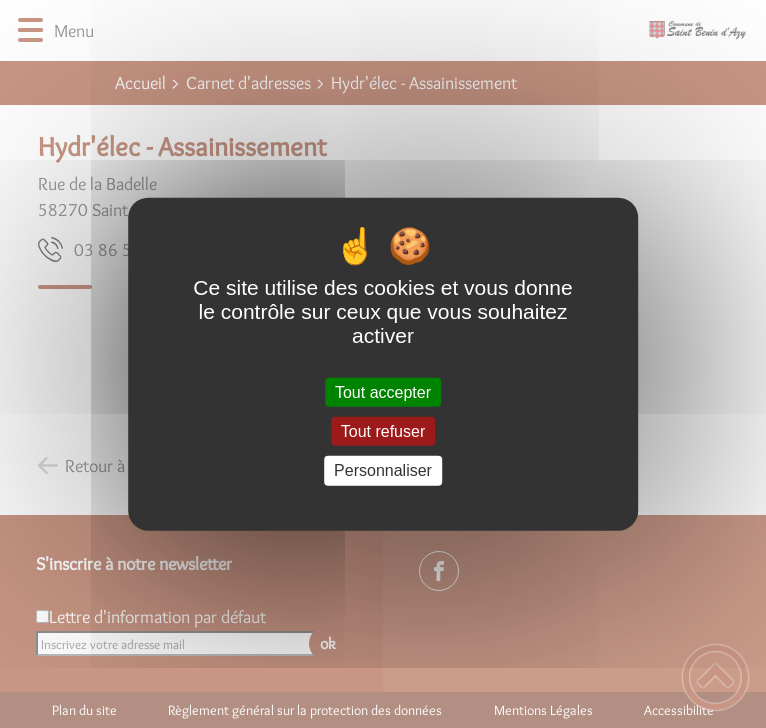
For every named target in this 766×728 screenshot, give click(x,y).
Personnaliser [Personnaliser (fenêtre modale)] (383, 470)
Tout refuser (383, 431)
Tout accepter (383, 392)
